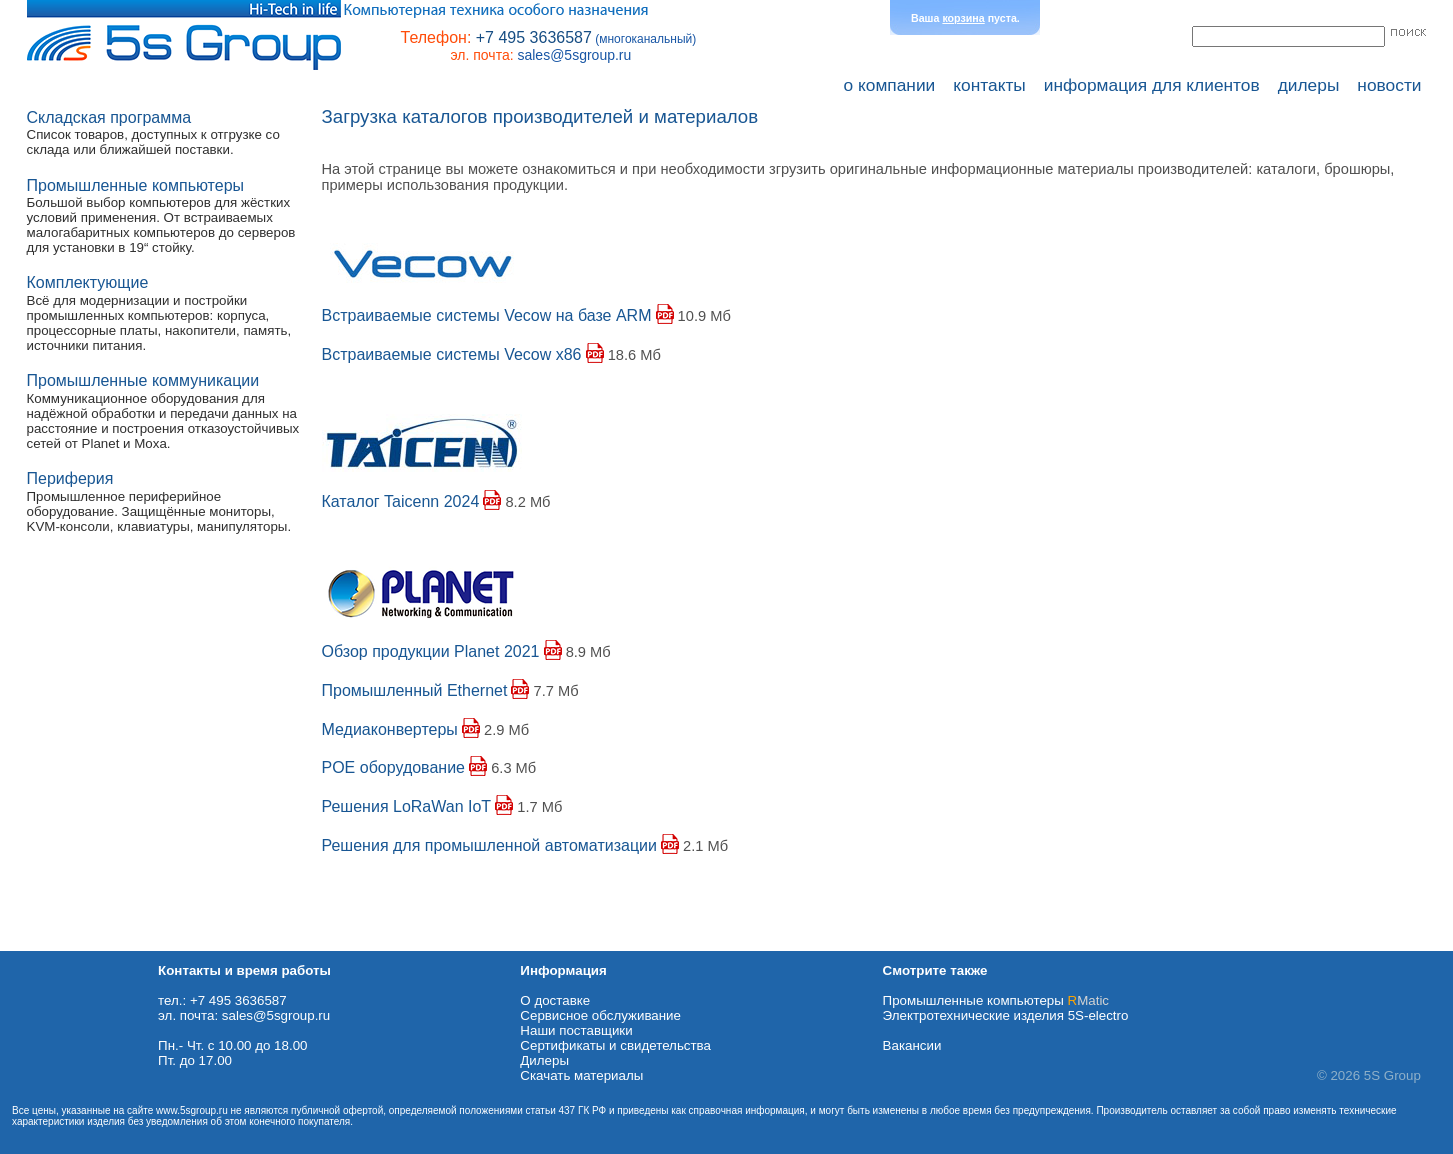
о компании (890, 85)
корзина (963, 18)
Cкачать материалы (581, 1075)
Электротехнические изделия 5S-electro (1006, 1015)
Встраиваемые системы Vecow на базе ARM (487, 315)
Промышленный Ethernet (415, 690)
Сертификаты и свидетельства (615, 1045)
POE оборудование (394, 767)
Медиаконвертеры (390, 729)
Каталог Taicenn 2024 (401, 501)
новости (1389, 85)
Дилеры (544, 1060)
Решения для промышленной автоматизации (489, 845)
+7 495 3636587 (534, 37)
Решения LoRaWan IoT (407, 806)
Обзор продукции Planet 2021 (431, 651)
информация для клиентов (1152, 85)
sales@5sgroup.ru (574, 55)
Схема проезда (47, 943)
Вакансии (912, 1045)
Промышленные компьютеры (996, 1000)
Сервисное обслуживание (600, 1015)
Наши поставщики (576, 1030)
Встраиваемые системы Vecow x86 (452, 354)
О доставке (555, 1000)
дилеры (1309, 85)
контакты (989, 85)
